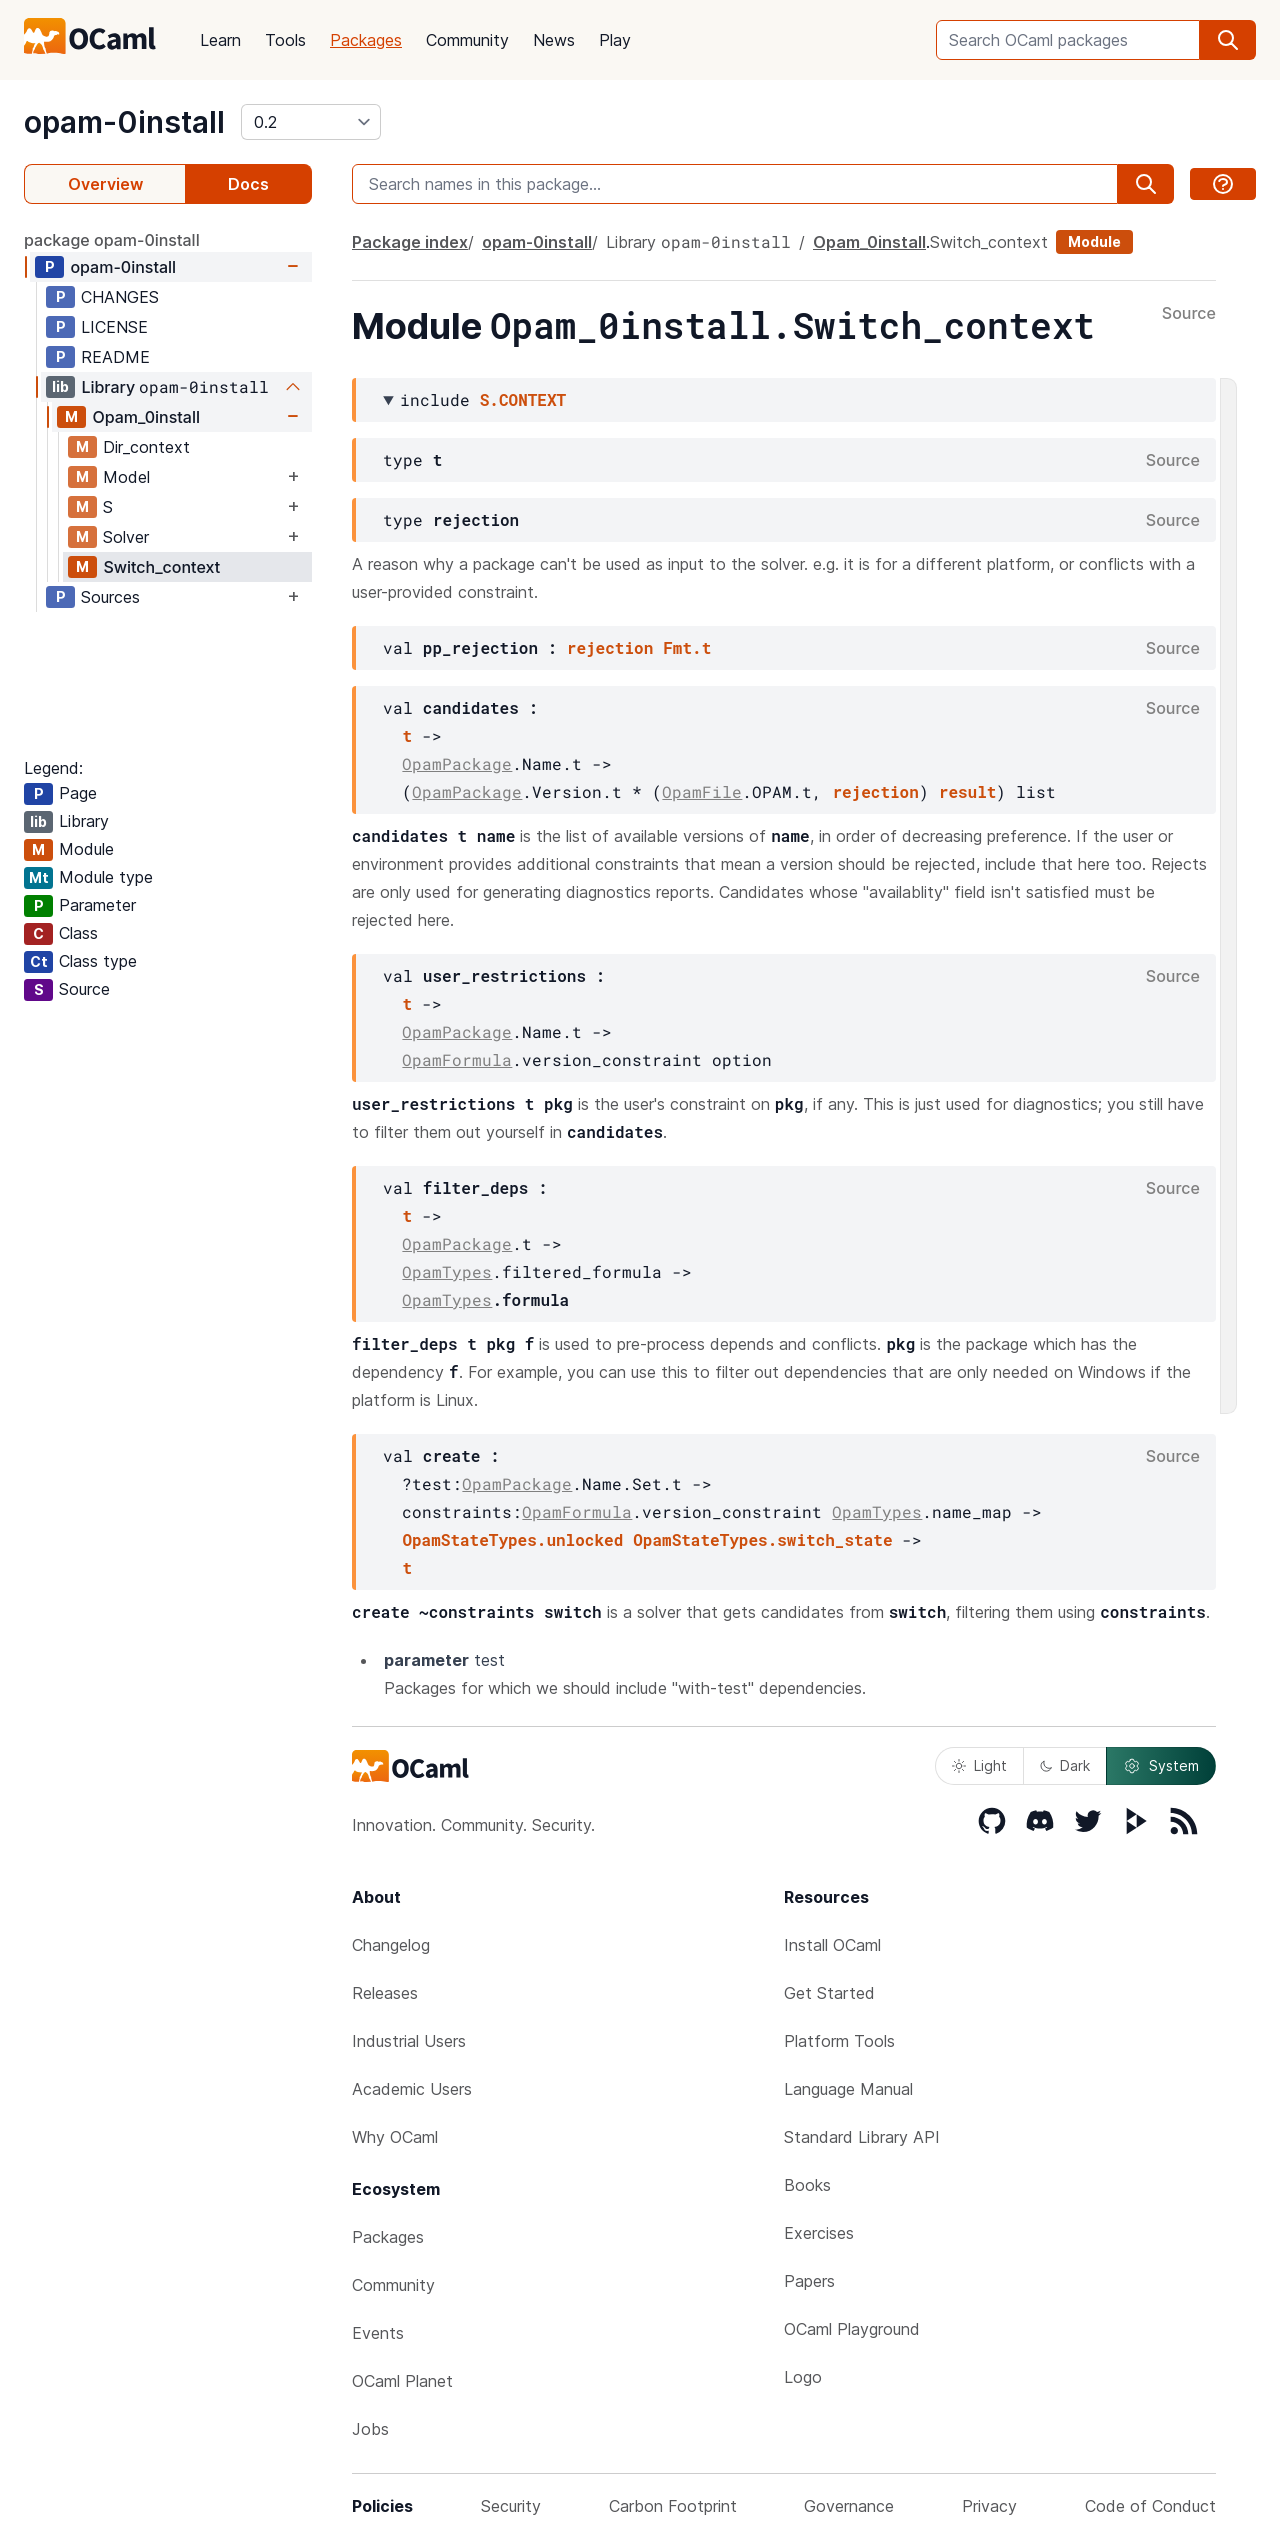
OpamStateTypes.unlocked (512, 1539)
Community (467, 40)
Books (807, 2185)
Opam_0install (146, 417)
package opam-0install (112, 240)
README (115, 357)
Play (615, 40)
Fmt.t (687, 647)
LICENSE (114, 327)
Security (511, 2506)
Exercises (819, 2233)
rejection (610, 647)
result (968, 791)
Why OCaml (395, 2137)
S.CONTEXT (523, 399)
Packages (366, 40)
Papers (809, 2281)
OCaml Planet (402, 2381)
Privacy (989, 2506)
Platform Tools (839, 2041)
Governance (849, 2506)
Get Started (829, 1993)
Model (126, 477)
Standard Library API (862, 2137)
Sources (110, 597)
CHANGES (120, 297)
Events (378, 2333)
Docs (248, 184)
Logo (803, 2377)
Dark (1065, 1765)
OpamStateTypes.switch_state (762, 1539)
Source (1189, 314)
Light (979, 1765)
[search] (1228, 40)
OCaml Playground (852, 2329)
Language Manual (848, 2089)
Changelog (391, 1945)
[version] (311, 122)
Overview (105, 184)
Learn (220, 40)
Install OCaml (832, 1945)
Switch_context (161, 567)
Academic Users (412, 2089)
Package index (410, 242)
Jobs (370, 2429)
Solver (126, 537)
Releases (385, 1993)
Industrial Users (409, 2041)
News (554, 40)
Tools (285, 40)
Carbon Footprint (673, 2506)
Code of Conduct (1150, 2506)
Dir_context (146, 447)
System (1161, 1766)
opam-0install (124, 122)
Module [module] (1094, 241)
